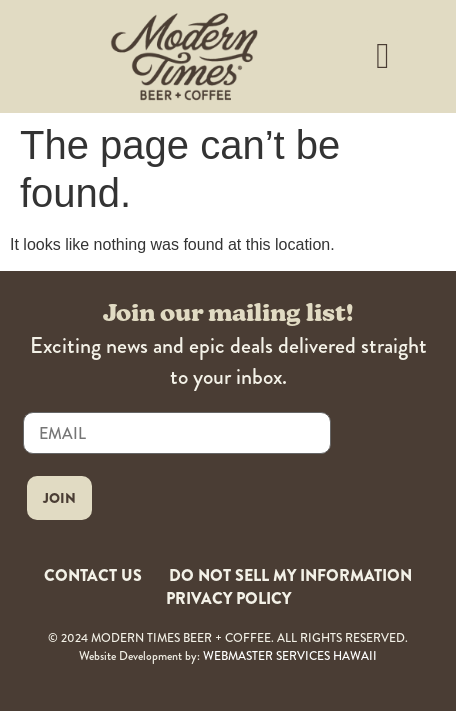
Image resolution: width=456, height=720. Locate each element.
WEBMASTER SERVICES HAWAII (290, 656)
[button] (382, 56)
